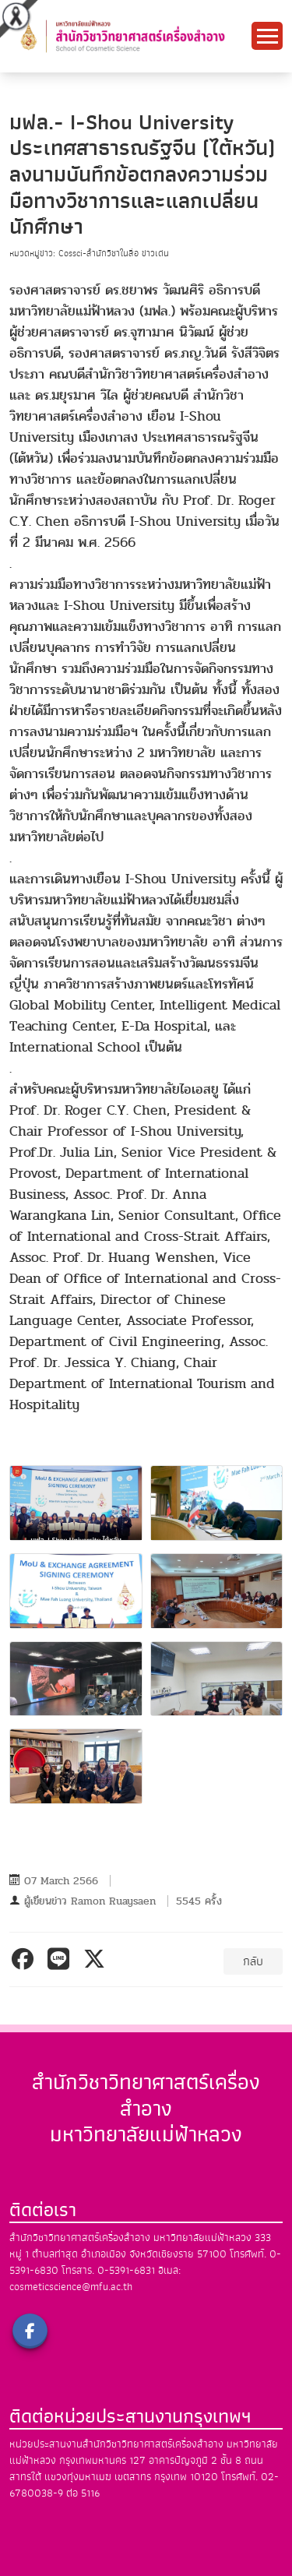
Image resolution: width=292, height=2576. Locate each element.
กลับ (253, 1961)
